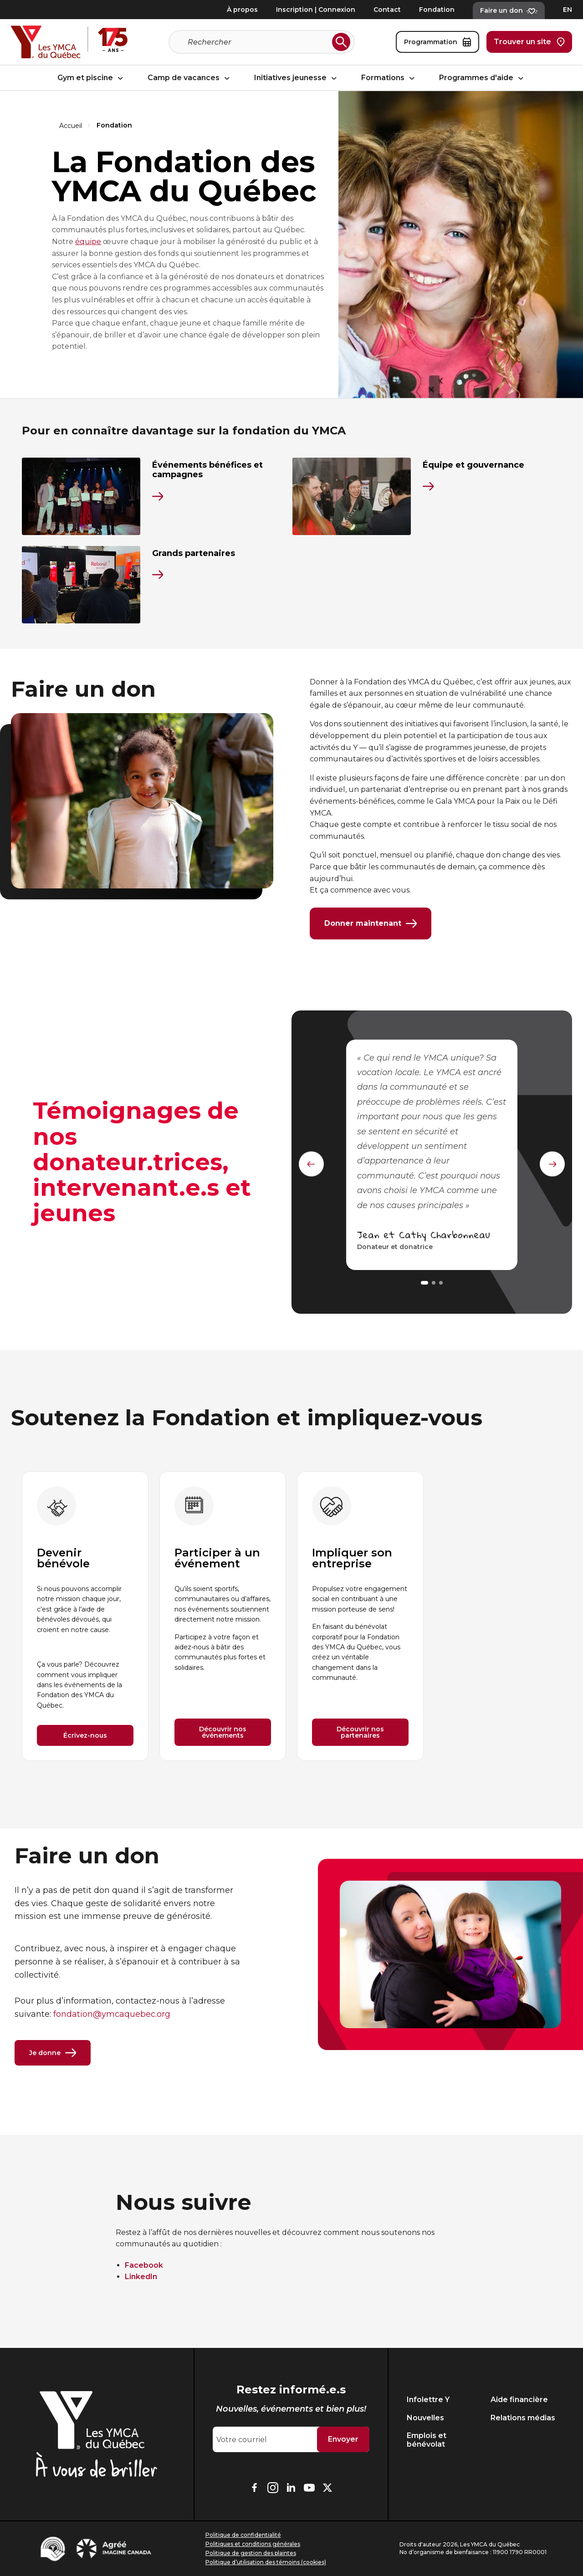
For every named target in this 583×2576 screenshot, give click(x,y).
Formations (389, 78)
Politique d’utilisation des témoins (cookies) (265, 2562)
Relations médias (523, 2417)
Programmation (437, 41)
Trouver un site (529, 41)
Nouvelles (425, 2417)
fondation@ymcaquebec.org (111, 2015)
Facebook (144, 2266)
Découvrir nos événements (222, 1733)
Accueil (70, 125)
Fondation (437, 9)
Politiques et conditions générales (252, 2543)
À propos (242, 9)
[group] (85, 1617)
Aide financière (519, 2400)
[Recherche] (258, 42)
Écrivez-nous (85, 1737)
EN (567, 9)
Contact (387, 9)
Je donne (52, 2054)
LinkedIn (141, 2278)
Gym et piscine (91, 78)
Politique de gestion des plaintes (250, 2553)
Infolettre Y (428, 2400)
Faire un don (508, 10)
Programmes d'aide (482, 78)
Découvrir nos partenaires (360, 1733)
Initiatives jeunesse (296, 78)
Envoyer (343, 2439)
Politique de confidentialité (243, 2534)
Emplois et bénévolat (426, 2439)
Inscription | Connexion (315, 9)
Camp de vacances (190, 78)
